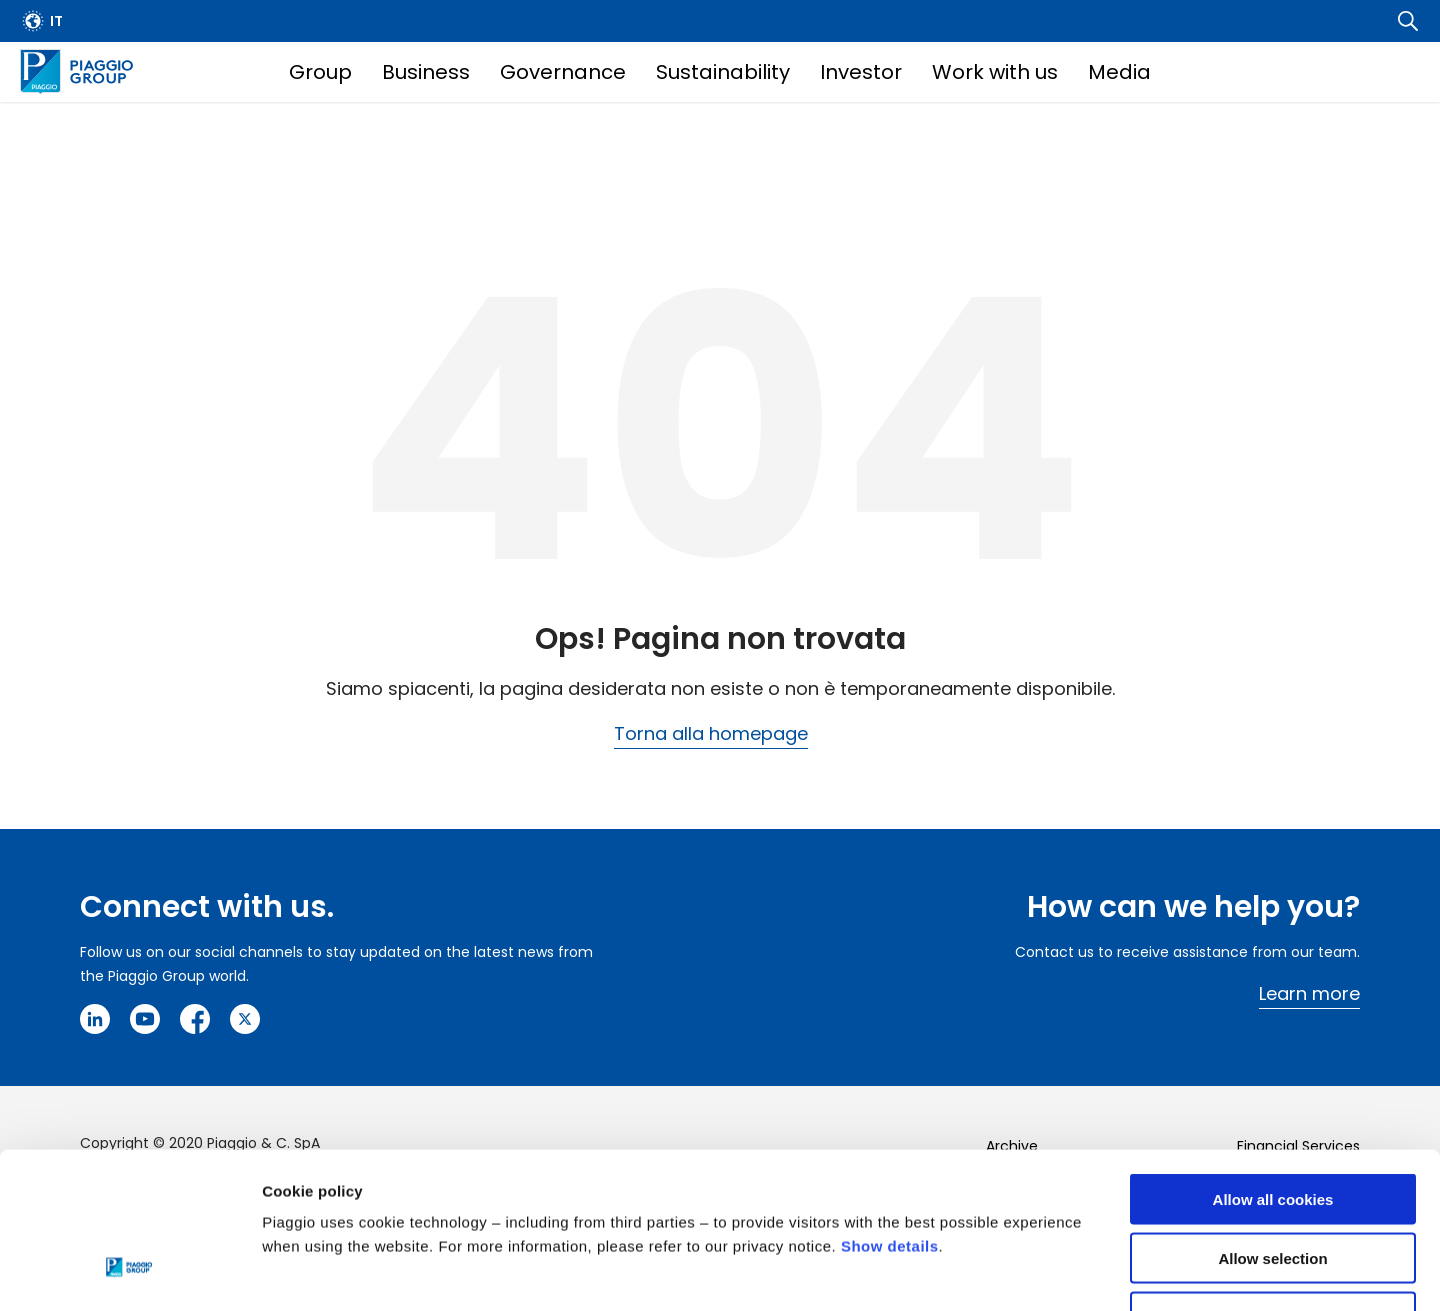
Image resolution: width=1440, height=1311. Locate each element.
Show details (890, 1112)
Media (1119, 72)
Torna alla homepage (711, 733)
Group (320, 72)
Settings (1033, 1271)
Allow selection (1272, 1124)
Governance (563, 72)
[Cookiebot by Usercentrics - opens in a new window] (129, 1272)
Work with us (995, 72)
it (56, 21)
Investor (861, 72)
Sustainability (723, 72)
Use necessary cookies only (1273, 1183)
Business (426, 72)
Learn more (1309, 993)
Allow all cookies (1273, 1065)
